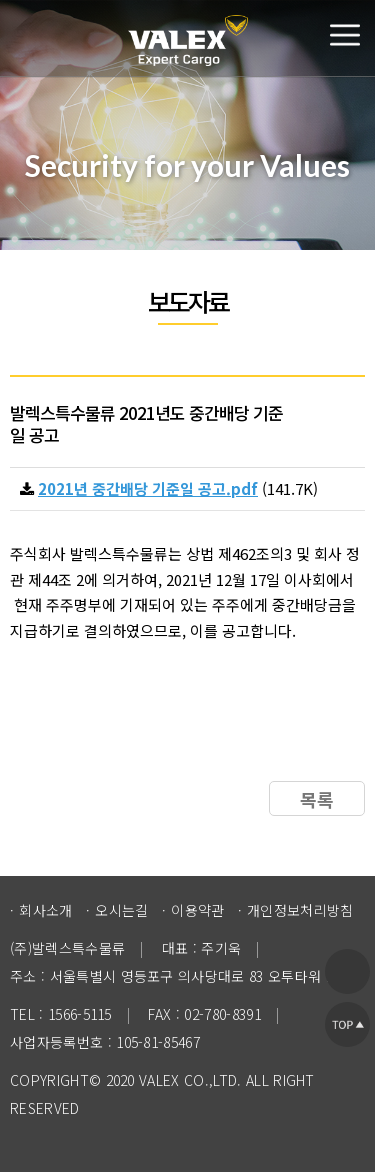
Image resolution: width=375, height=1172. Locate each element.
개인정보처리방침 (300, 910)
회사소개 (45, 910)
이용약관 (197, 910)
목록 (317, 799)
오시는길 (121, 910)
